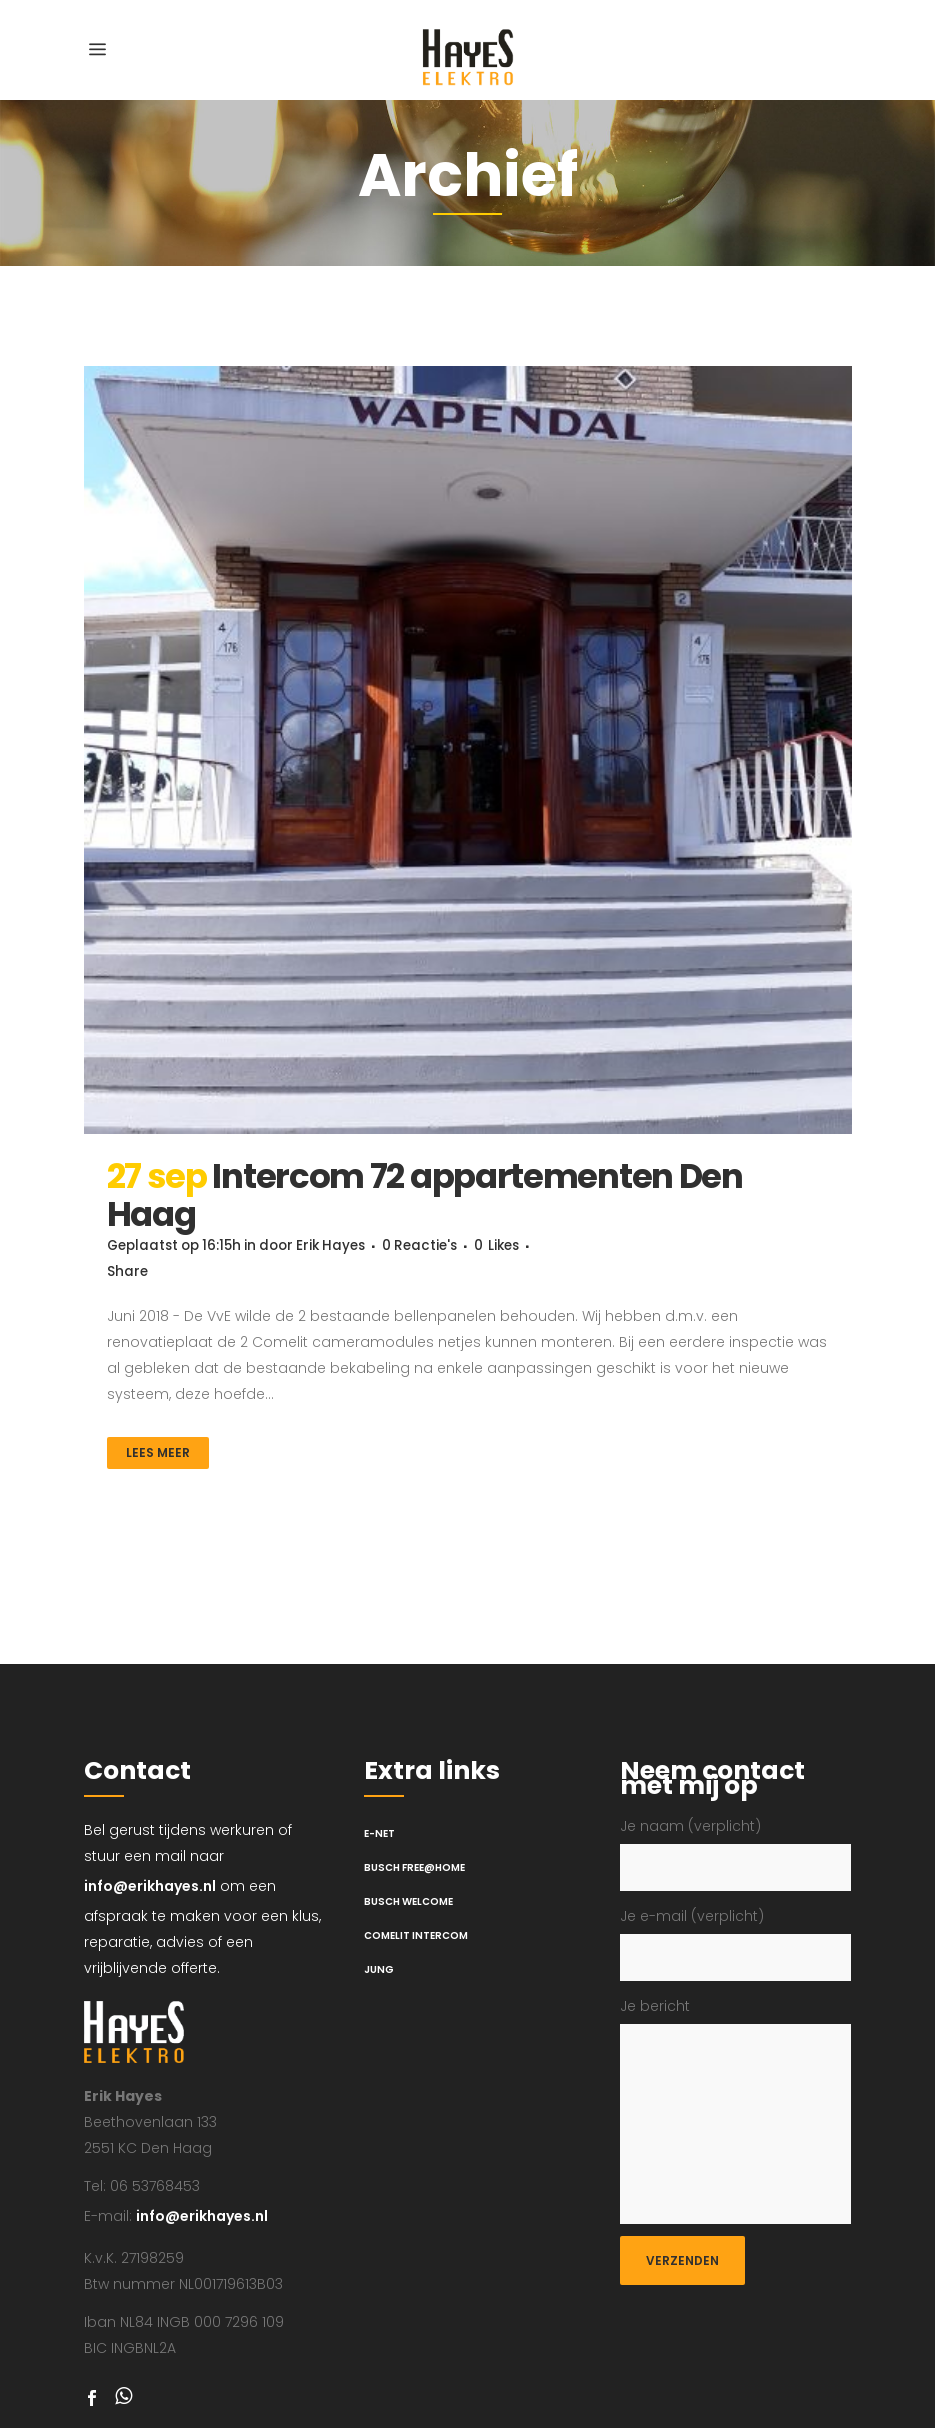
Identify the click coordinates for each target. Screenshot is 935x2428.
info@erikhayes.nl (150, 1886)
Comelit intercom (416, 1935)
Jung (379, 1969)
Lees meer (158, 1452)
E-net (379, 1833)
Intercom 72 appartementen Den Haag (425, 1195)
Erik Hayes (346, 1246)
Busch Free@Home (414, 1867)
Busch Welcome (408, 1901)
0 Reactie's (440, 1246)
